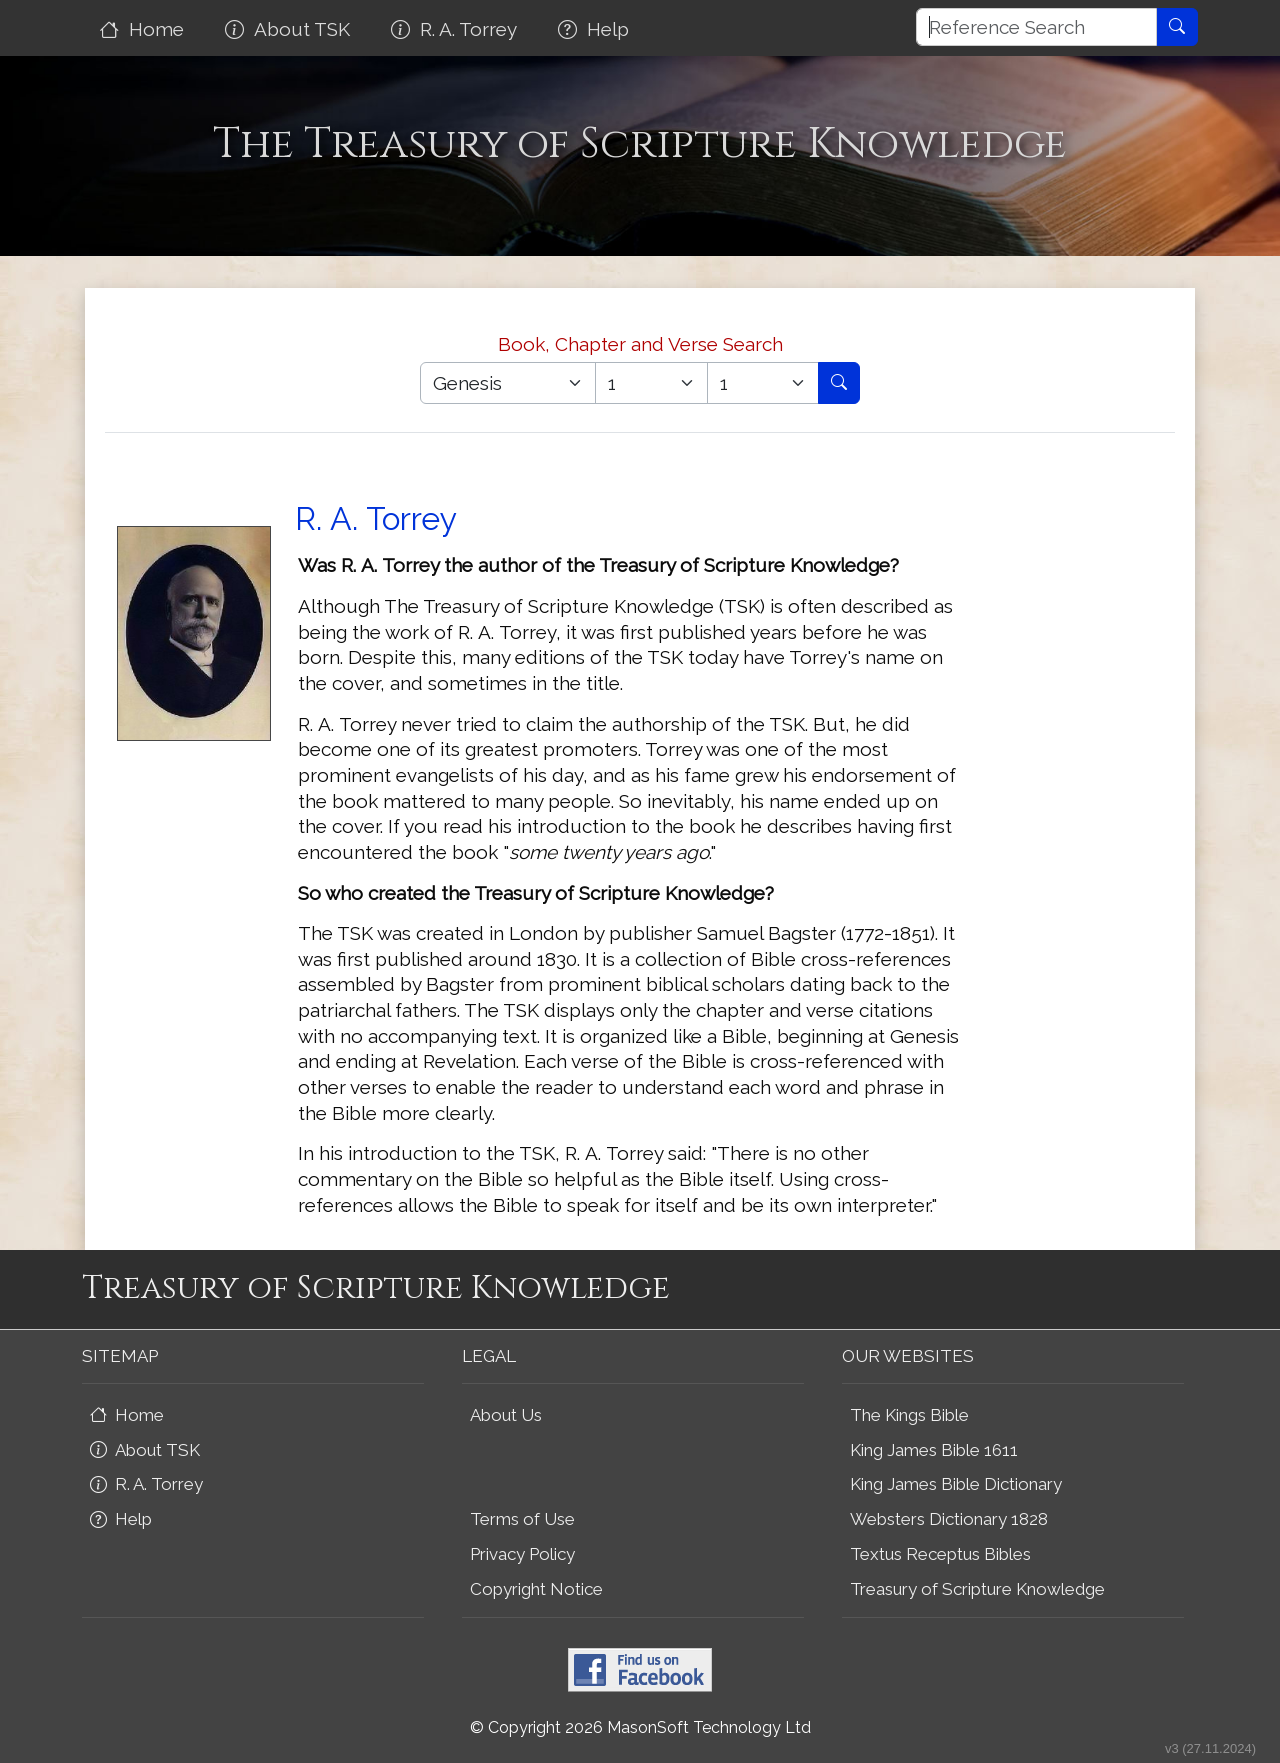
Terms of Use (522, 1519)
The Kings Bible (909, 1415)
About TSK (290, 29)
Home (144, 29)
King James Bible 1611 (934, 1450)
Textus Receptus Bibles (940, 1554)
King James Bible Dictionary (956, 1484)
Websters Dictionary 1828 (949, 1519)
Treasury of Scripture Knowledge (977, 1589)
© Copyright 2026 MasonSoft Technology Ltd (640, 1727)
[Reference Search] (1036, 27)
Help (596, 29)
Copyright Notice (536, 1589)
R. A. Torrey (456, 29)
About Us (506, 1415)
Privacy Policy (522, 1554)
